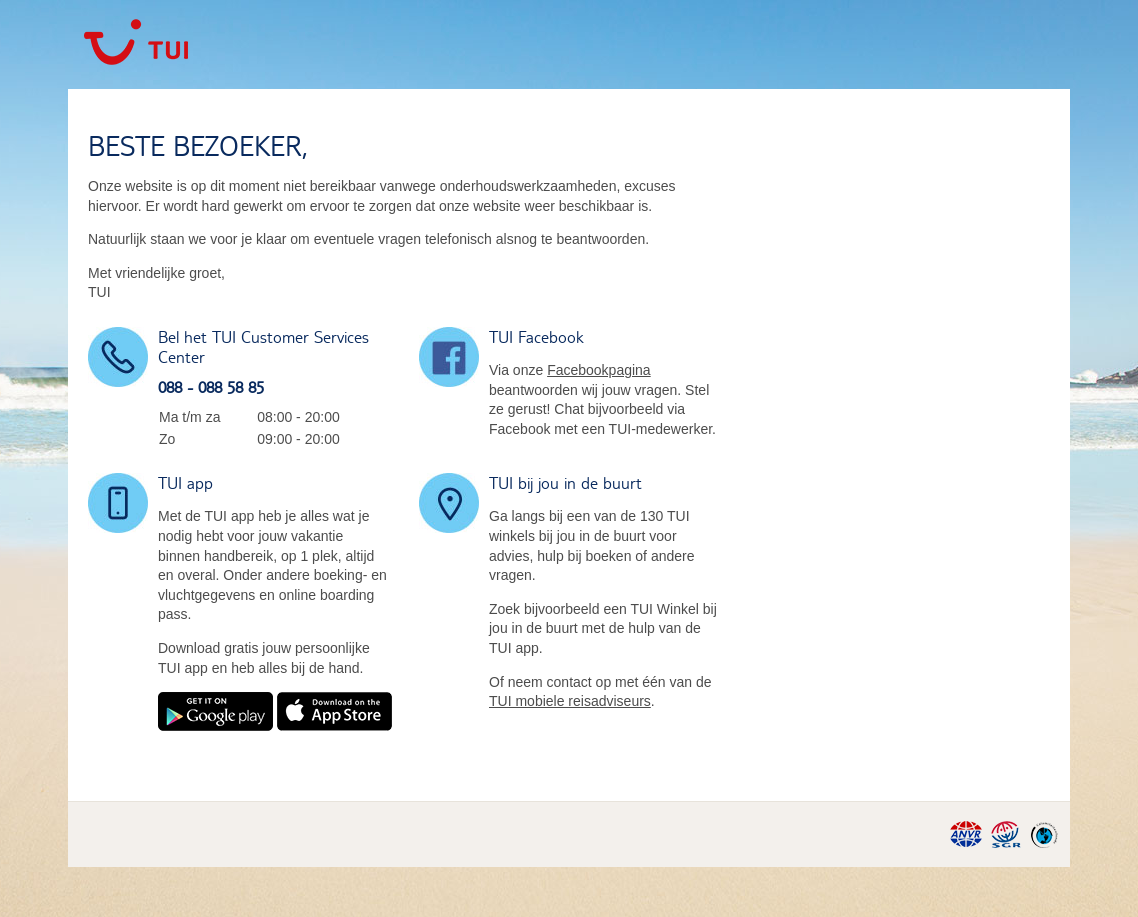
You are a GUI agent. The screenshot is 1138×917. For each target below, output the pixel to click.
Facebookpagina (599, 370)
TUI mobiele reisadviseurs (570, 701)
